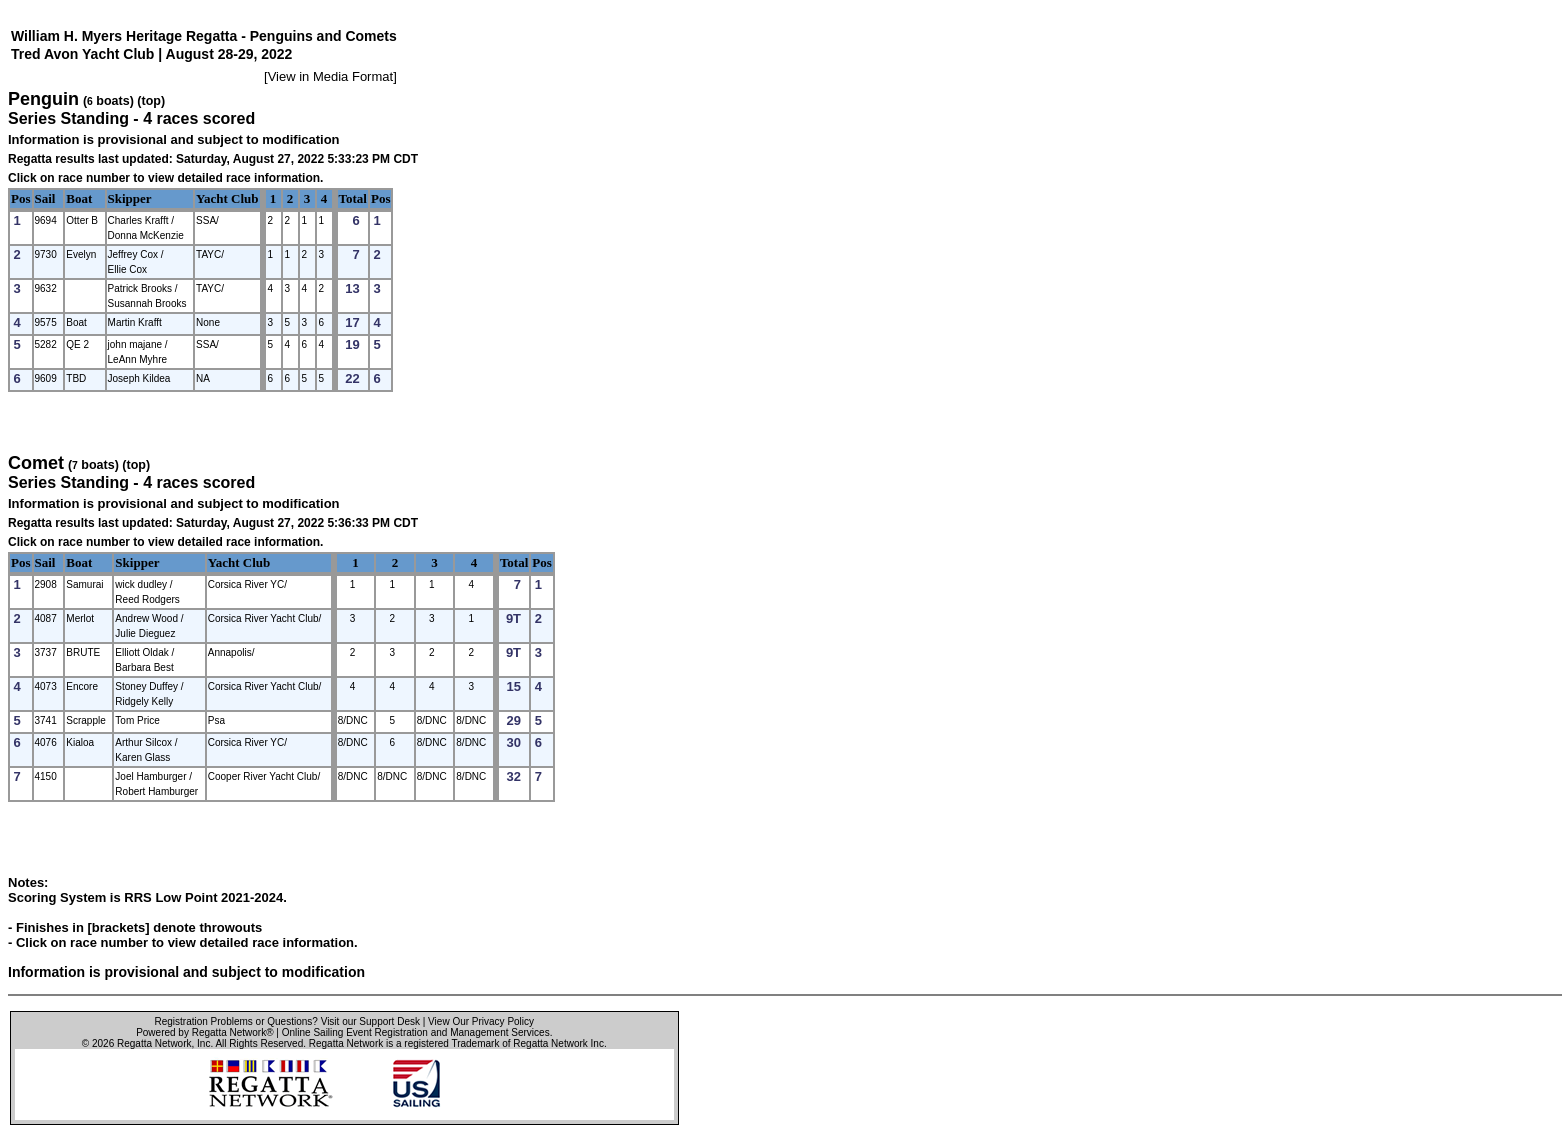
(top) (151, 101)
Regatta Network (154, 1043)
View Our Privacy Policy (481, 1021)
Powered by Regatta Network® (204, 1032)
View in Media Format (330, 76)
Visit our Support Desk (370, 1021)
